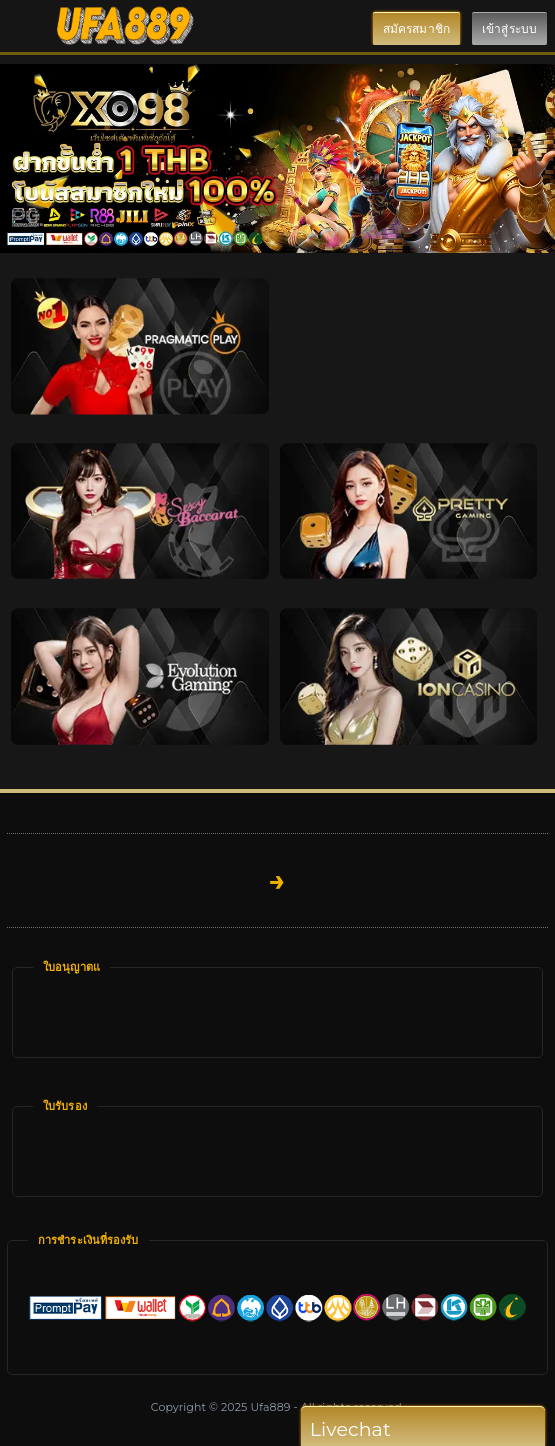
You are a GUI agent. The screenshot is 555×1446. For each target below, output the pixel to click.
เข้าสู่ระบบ (509, 28)
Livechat (388, 1429)
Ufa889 (270, 1407)
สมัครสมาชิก (416, 28)
